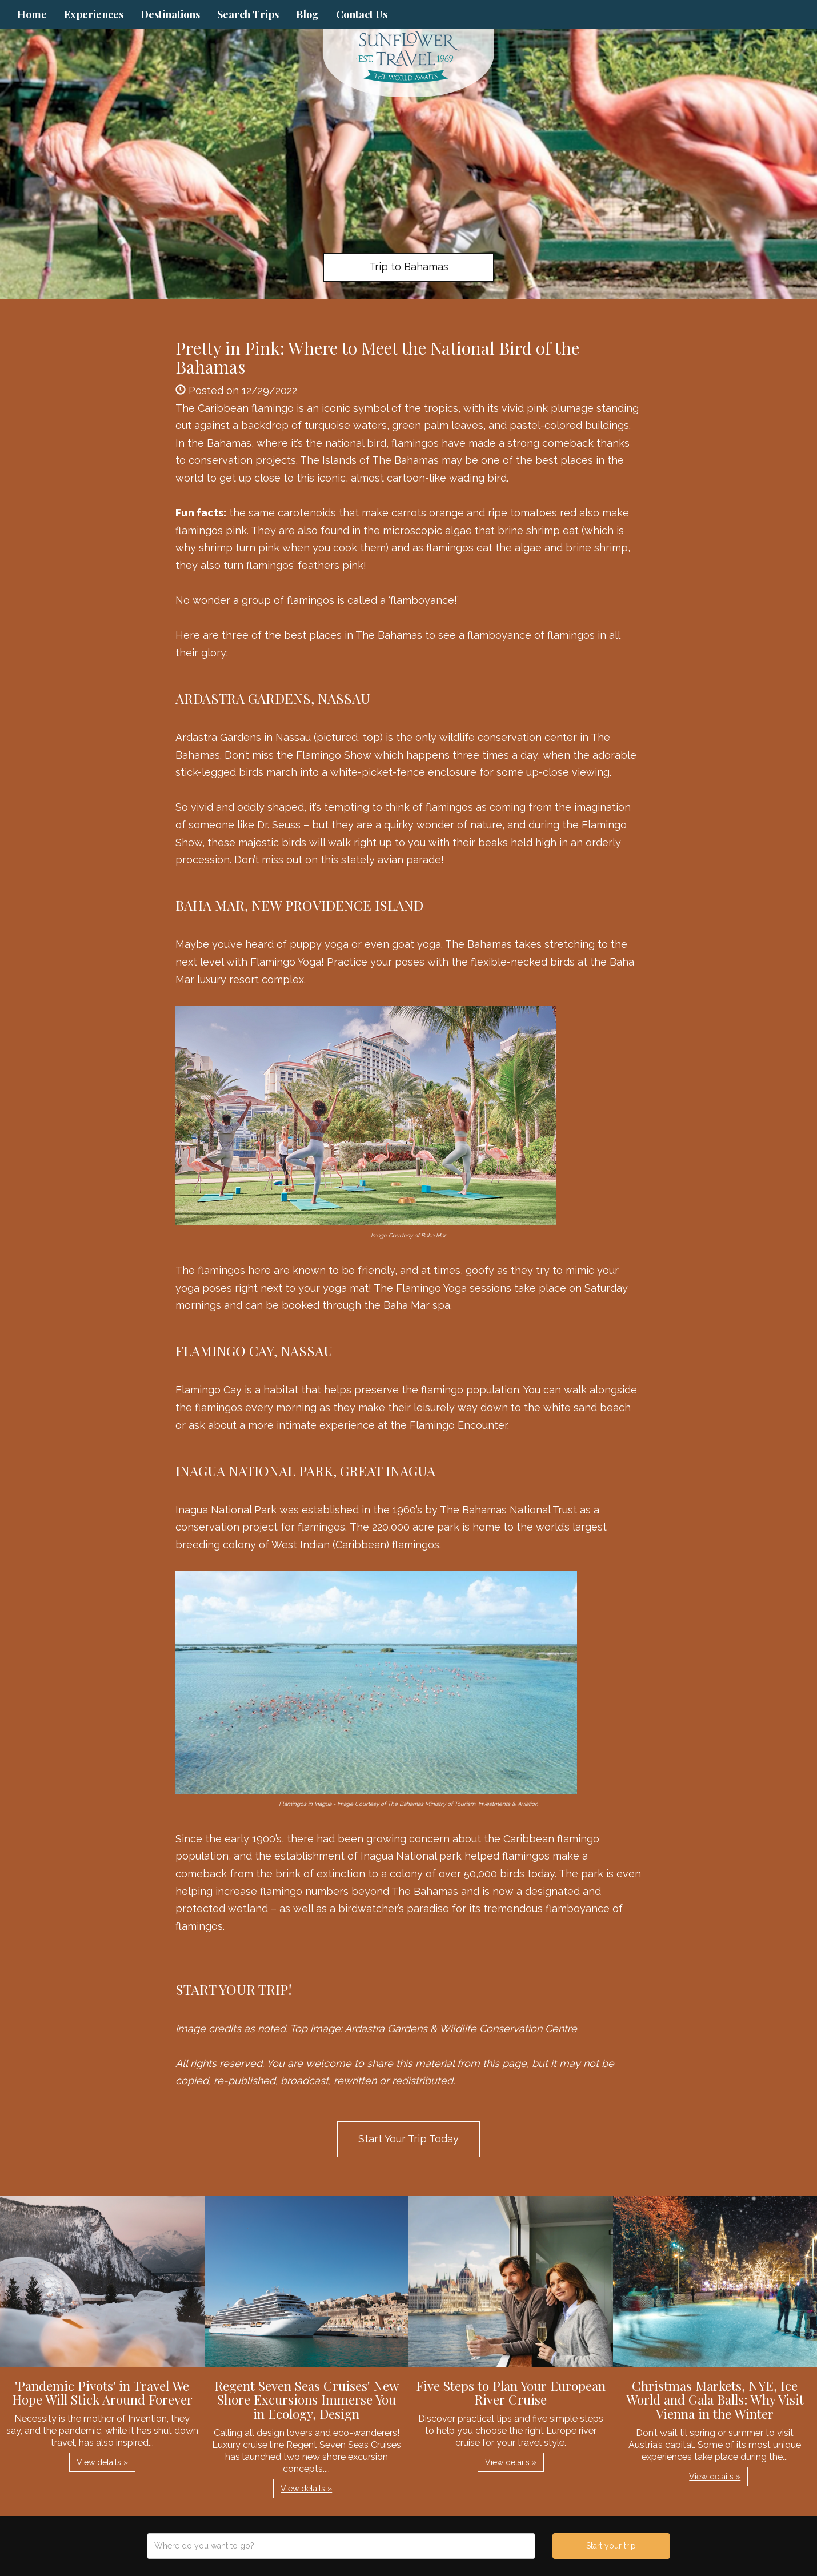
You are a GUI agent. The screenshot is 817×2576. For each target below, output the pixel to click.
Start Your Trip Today (408, 2139)
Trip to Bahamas (408, 267)
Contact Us (361, 14)
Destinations (170, 14)
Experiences (93, 14)
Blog (307, 14)
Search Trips (248, 14)
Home (32, 14)
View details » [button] (102, 2462)
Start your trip (611, 2545)
